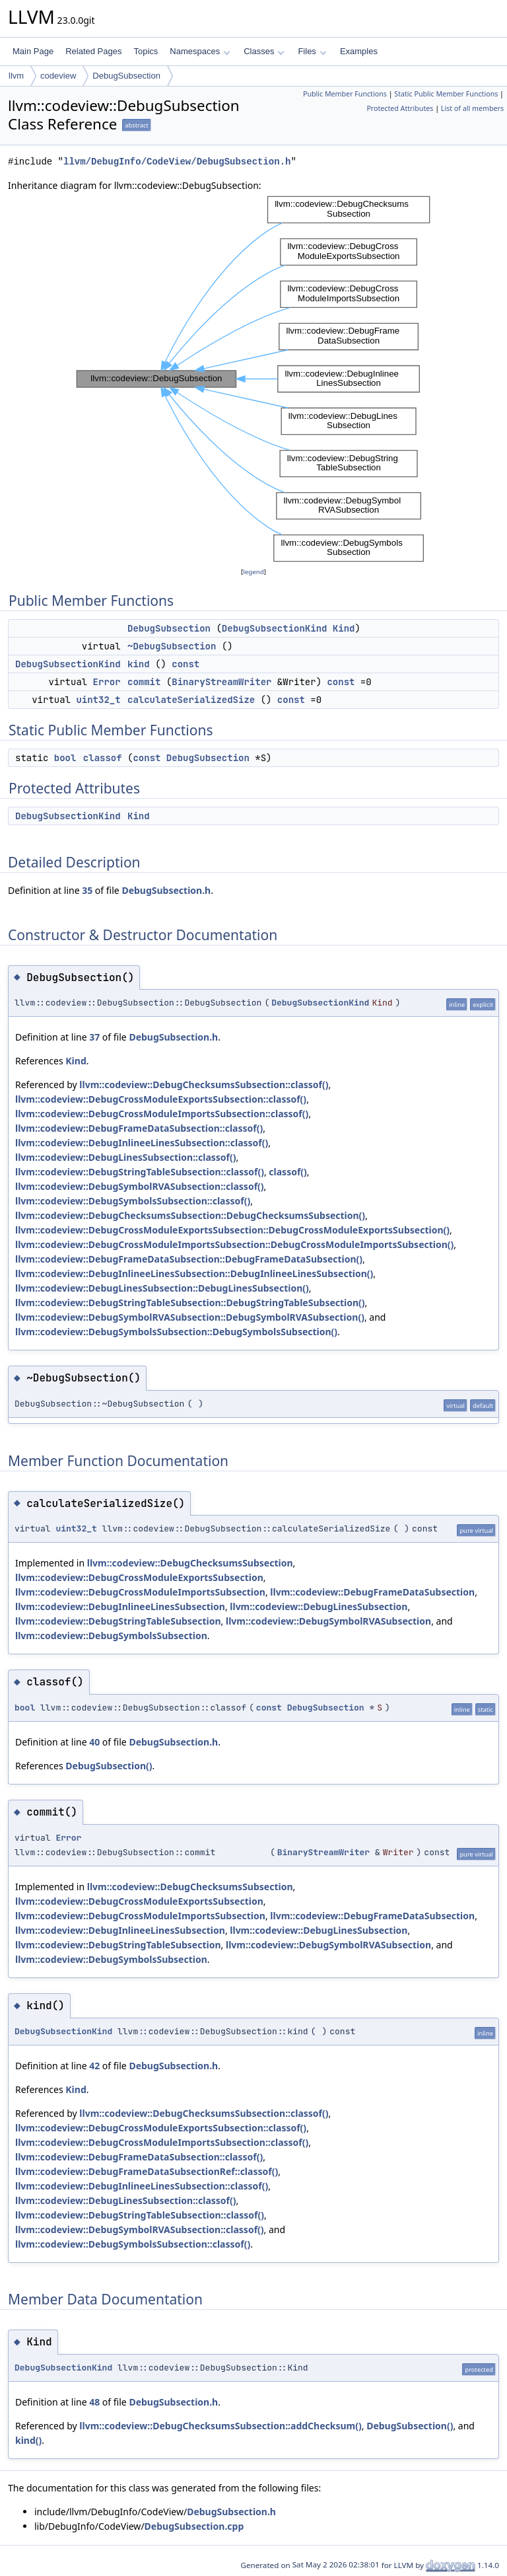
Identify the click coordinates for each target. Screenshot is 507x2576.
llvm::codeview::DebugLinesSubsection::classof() (125, 1157)
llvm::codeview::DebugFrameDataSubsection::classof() (139, 1128)
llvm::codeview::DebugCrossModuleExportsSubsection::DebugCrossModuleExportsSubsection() (232, 1230)
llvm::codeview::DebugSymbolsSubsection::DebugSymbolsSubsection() (176, 1331)
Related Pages (93, 51)
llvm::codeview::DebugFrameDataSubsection (372, 1592)
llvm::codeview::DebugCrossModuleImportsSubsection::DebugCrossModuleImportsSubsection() (234, 1244)
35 (87, 890)
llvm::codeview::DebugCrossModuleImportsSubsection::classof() (161, 1113)
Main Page (33, 51)
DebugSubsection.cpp (194, 2526)
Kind (344, 628)
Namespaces (200, 51)
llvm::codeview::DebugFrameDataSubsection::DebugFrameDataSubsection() (188, 1259)
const (185, 664)
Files (312, 51)
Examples (359, 51)
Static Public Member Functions (446, 93)
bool (65, 758)
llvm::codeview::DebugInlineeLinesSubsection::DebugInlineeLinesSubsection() (194, 1273)
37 (94, 1037)
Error (107, 682)
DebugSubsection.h (166, 890)
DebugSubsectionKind (274, 628)
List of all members (472, 108)
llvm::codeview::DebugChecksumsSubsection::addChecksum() (220, 2425)
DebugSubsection (126, 76)
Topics (145, 51)
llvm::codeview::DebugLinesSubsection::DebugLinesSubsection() (162, 1288)
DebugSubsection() (108, 1765)
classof (102, 758)
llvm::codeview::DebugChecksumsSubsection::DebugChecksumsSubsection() (190, 1215)
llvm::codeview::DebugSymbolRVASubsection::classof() (139, 1186)
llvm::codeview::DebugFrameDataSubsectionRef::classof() (146, 2171)
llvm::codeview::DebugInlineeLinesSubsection (120, 1606)
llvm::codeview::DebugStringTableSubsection (118, 1621)
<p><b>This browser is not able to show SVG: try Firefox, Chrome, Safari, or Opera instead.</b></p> (253, 379)
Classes (264, 51)
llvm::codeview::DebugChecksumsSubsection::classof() (203, 1084)
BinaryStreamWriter (221, 682)
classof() (288, 1171)
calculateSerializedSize (191, 700)
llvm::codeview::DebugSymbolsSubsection (111, 1635)
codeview (58, 76)
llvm (16, 76)
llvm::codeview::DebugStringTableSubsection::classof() (139, 1171)
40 (94, 1742)
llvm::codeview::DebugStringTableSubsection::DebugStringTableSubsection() (190, 1302)
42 (94, 2065)
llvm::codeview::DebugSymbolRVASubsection (328, 1621)
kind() (28, 2440)
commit (143, 682)
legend (253, 572)
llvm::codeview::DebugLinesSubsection (318, 1606)
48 (94, 2402)
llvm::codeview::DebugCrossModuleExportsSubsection (139, 1577)
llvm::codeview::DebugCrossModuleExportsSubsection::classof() (160, 1099)
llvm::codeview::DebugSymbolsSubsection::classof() (132, 1201)
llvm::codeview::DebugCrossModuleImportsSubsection (140, 1592)
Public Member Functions (345, 93)
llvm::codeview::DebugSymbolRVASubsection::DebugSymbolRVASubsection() (189, 1317)
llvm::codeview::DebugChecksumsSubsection (190, 1563)
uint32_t (98, 700)
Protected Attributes (399, 108)
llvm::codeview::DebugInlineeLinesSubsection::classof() (141, 1142)
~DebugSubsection (171, 646)
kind (138, 664)
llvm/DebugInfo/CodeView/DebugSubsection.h (176, 161)
